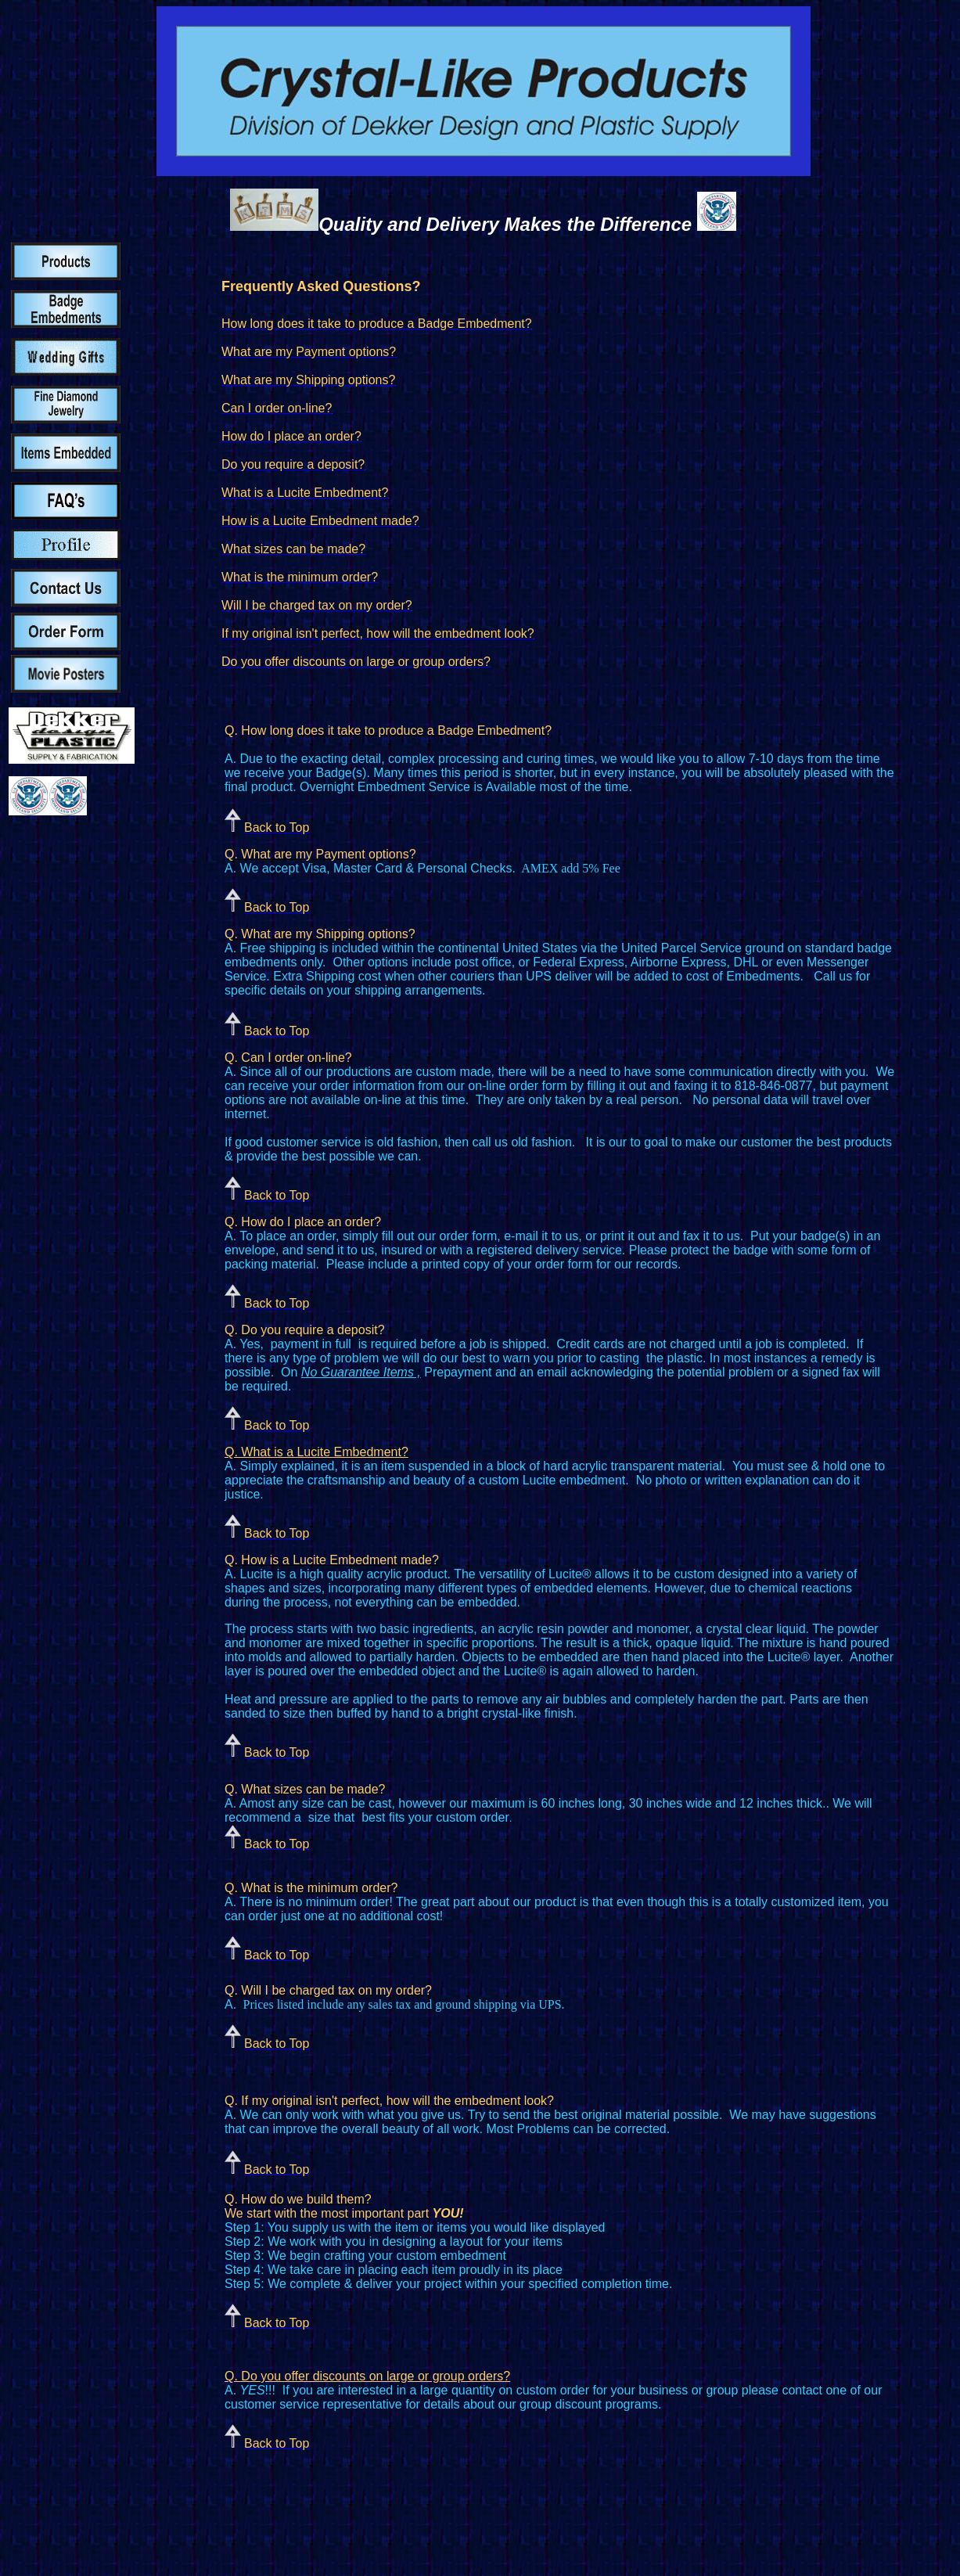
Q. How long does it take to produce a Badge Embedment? (388, 730)
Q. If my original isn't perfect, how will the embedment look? (389, 2100)
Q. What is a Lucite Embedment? (316, 1452)
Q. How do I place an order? (303, 1222)
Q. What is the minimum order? (311, 1887)
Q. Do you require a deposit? (305, 1330)
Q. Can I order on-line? (288, 1057)
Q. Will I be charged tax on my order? (328, 1990)
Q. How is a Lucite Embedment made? (332, 1560)
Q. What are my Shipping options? (320, 934)
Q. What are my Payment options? (320, 854)
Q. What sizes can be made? (305, 1789)
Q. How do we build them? (298, 2199)
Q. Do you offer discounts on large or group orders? (367, 2376)
